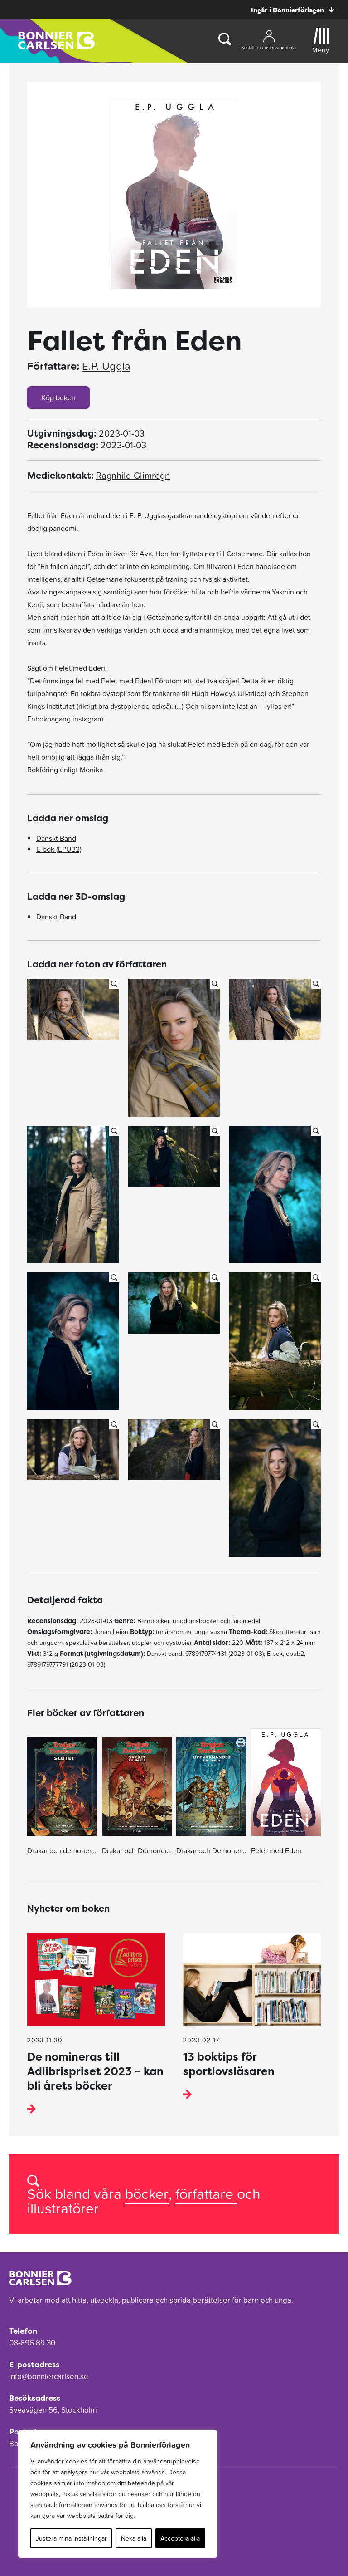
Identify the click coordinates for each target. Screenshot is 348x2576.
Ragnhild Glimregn (133, 475)
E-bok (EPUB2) (59, 849)
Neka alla (133, 2538)
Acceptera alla (180, 2538)
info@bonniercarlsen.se (48, 2376)
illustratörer (63, 2208)
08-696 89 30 (32, 2343)
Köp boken (58, 397)
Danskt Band (56, 838)
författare (206, 2193)
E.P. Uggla (106, 366)
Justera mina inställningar (71, 2538)
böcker (147, 2193)
